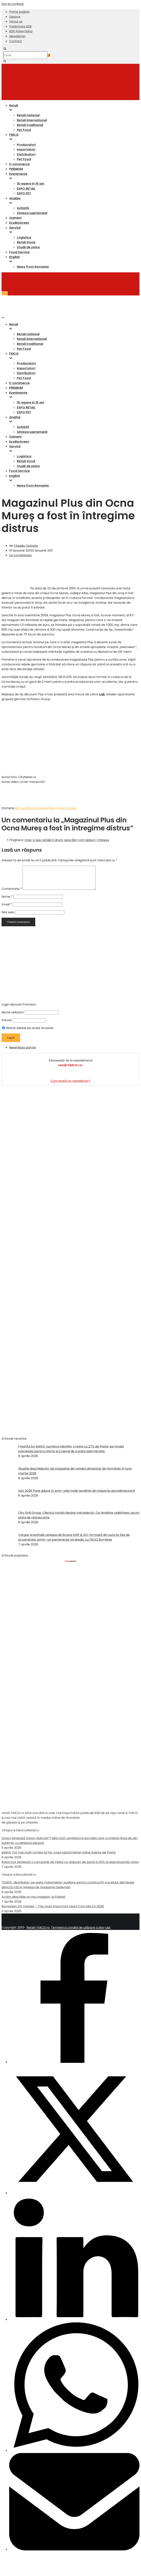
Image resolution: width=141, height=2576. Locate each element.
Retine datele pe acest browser (28, 1032)
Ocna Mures (38, 808)
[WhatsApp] (74, 2455)
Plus (50, 808)
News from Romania (33, 267)
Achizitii (23, 208)
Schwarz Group (65, 808)
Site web (8, 917)
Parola (6, 1025)
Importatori (26, 149)
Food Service (19, 252)
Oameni (15, 218)
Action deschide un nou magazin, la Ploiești (33, 1901)
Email (7, 909)
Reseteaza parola (22, 1052)
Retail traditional (30, 125)
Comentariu (12, 893)
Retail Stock (26, 242)
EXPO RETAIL (26, 188)
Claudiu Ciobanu (26, 546)
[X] (74, 2197)
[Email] (74, 2554)
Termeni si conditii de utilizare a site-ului (80, 1932)
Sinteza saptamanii (32, 213)
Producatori (26, 144)
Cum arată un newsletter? (70, 1085)
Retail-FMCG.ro (38, 1932)
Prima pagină (19, 12)
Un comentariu (20, 555)
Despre (14, 17)
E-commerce (19, 164)
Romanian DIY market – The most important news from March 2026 (53, 1911)
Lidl (101, 694)
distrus (20, 808)
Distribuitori (26, 154)
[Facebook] (74, 2066)
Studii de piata (28, 247)
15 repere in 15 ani (30, 183)
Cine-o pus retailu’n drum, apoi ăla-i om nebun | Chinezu (67, 840)
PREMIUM (16, 169)
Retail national (28, 115)
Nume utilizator (13, 1017)
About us (15, 21)
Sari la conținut (13, 4)
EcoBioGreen (19, 223)
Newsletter (17, 36)
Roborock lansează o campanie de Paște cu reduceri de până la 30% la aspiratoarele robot (70, 1866)
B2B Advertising (20, 31)
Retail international (32, 120)
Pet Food (24, 130)
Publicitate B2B (20, 26)
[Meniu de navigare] (5, 293)
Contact (15, 41)
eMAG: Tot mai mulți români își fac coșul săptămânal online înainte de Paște (59, 1857)
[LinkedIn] (74, 2324)
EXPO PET (24, 193)
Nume (7, 901)
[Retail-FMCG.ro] (30, 77)
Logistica (24, 237)
